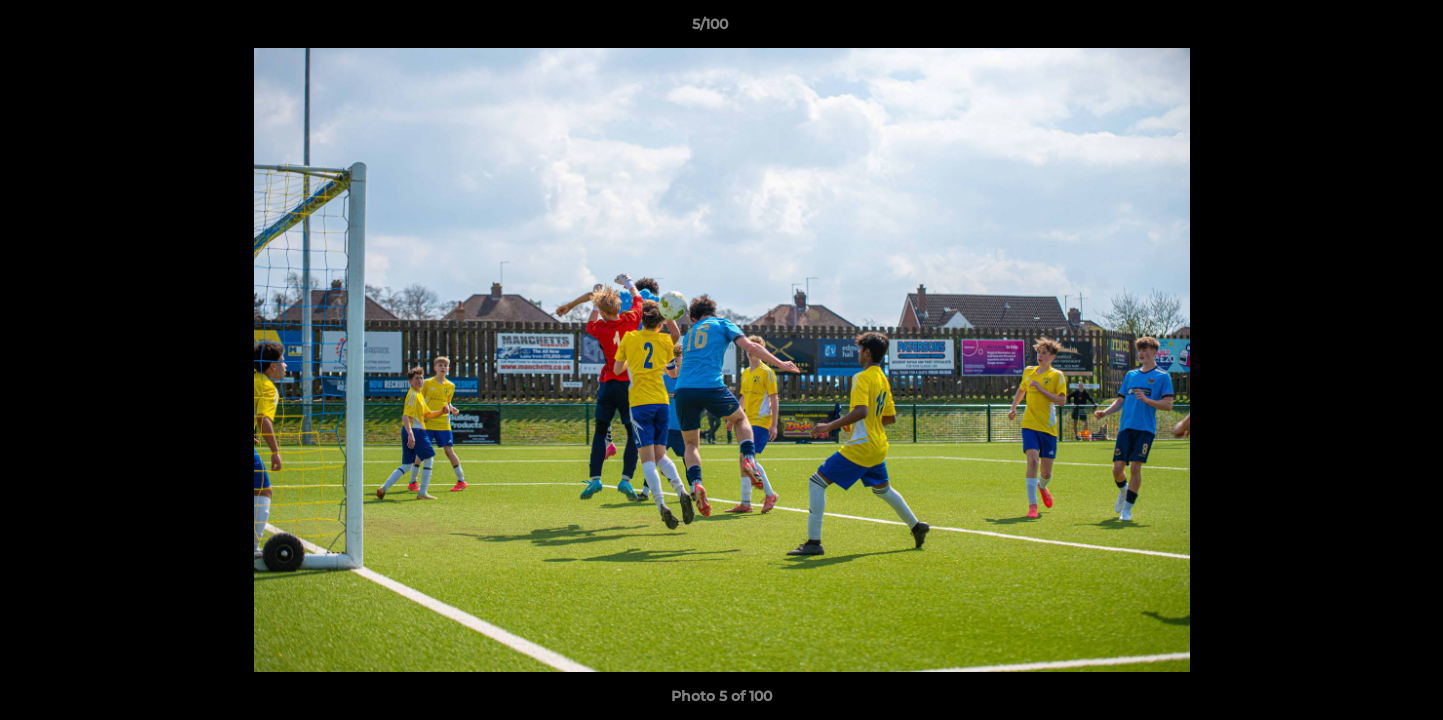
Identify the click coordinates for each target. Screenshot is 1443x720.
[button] (1359, 29)
